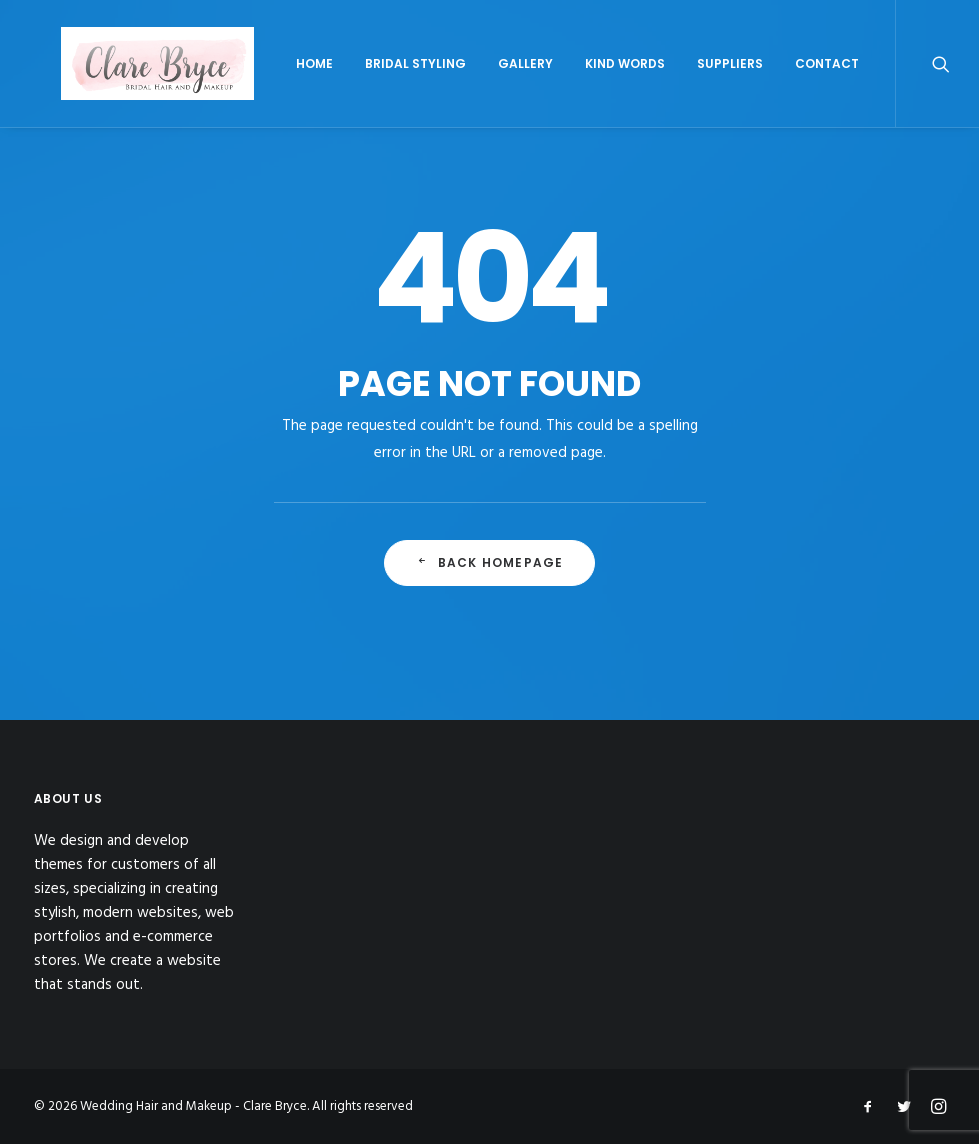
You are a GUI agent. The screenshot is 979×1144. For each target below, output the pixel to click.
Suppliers (796, 86)
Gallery (591, 86)
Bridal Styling (481, 86)
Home (380, 86)
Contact (893, 86)
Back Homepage (490, 592)
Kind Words (691, 86)
